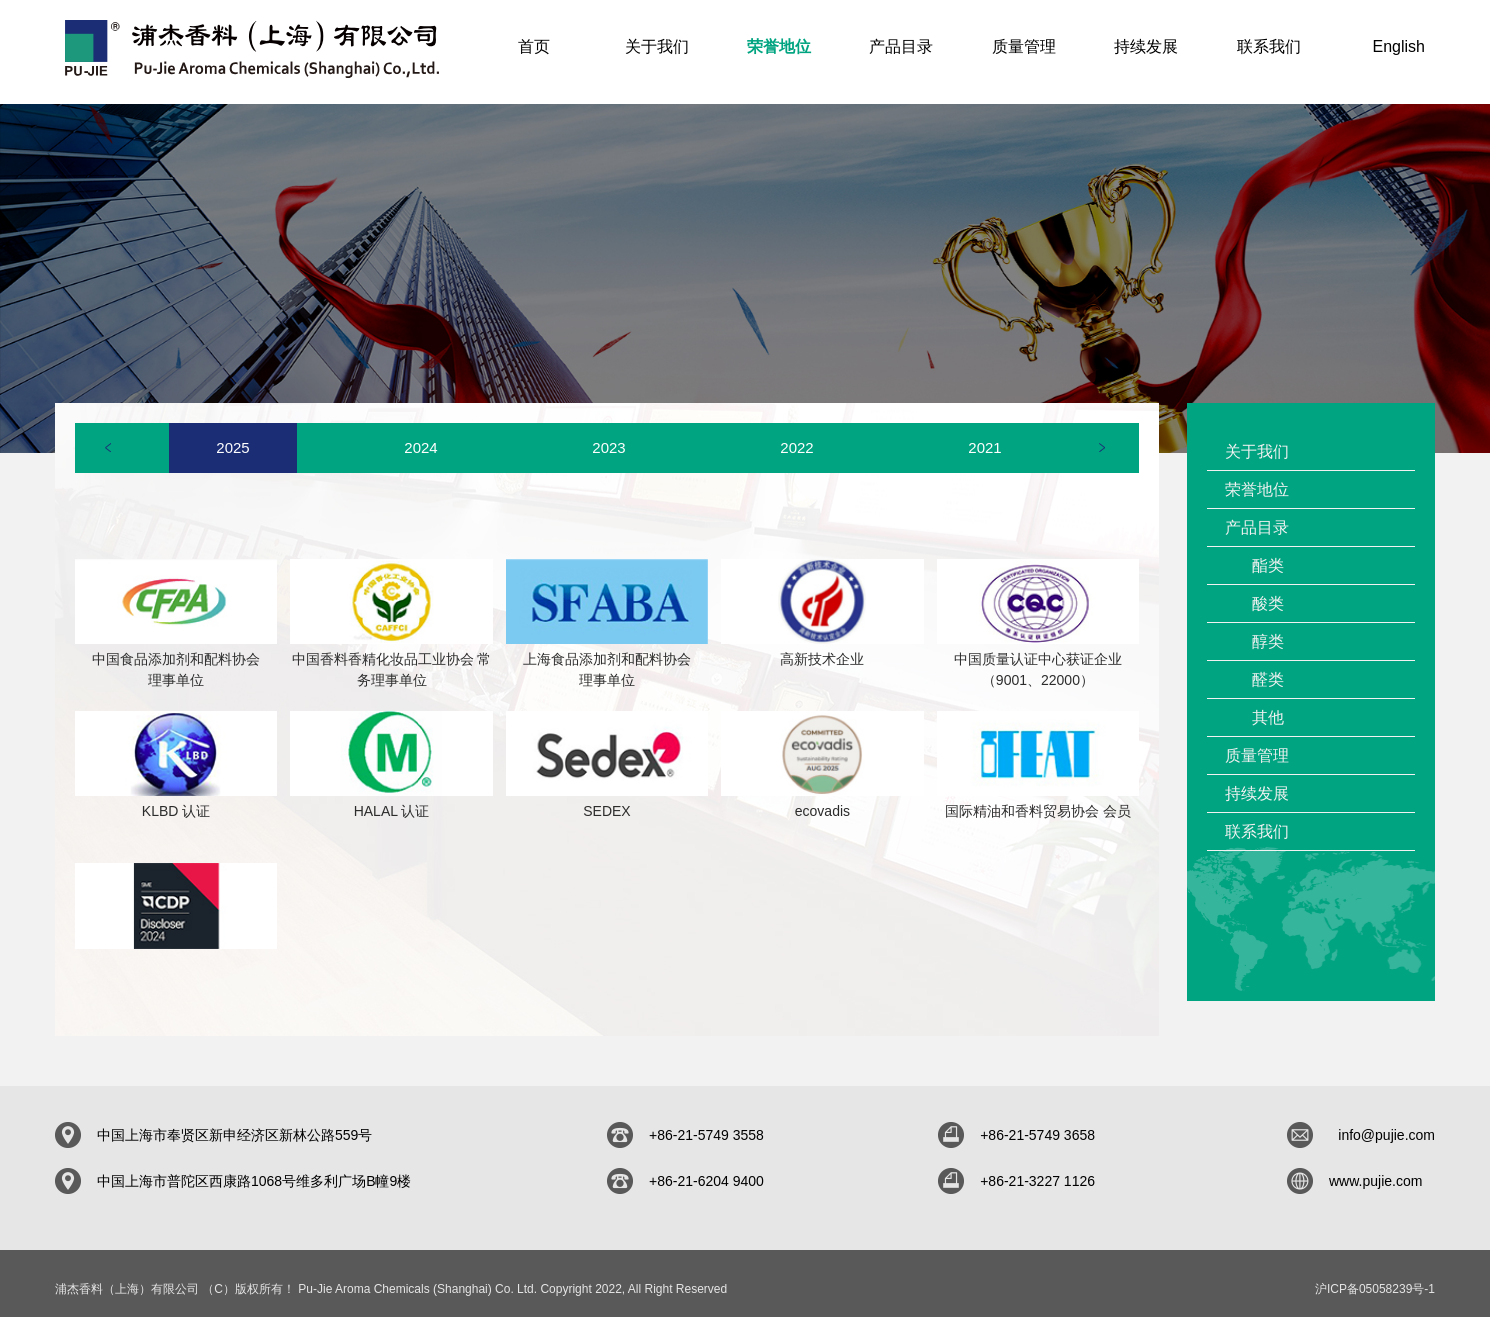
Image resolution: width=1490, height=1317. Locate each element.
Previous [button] (108, 436)
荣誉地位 (1257, 478)
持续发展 (1257, 782)
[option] (233, 437)
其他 (1268, 706)
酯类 (1268, 554)
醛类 (1268, 668)
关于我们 (1257, 440)
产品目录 (1257, 516)
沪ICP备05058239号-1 (1375, 1278)
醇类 (1268, 630)
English (1399, 46)
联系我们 (1257, 820)
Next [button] (1102, 436)
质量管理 (1257, 744)
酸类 (1268, 592)
